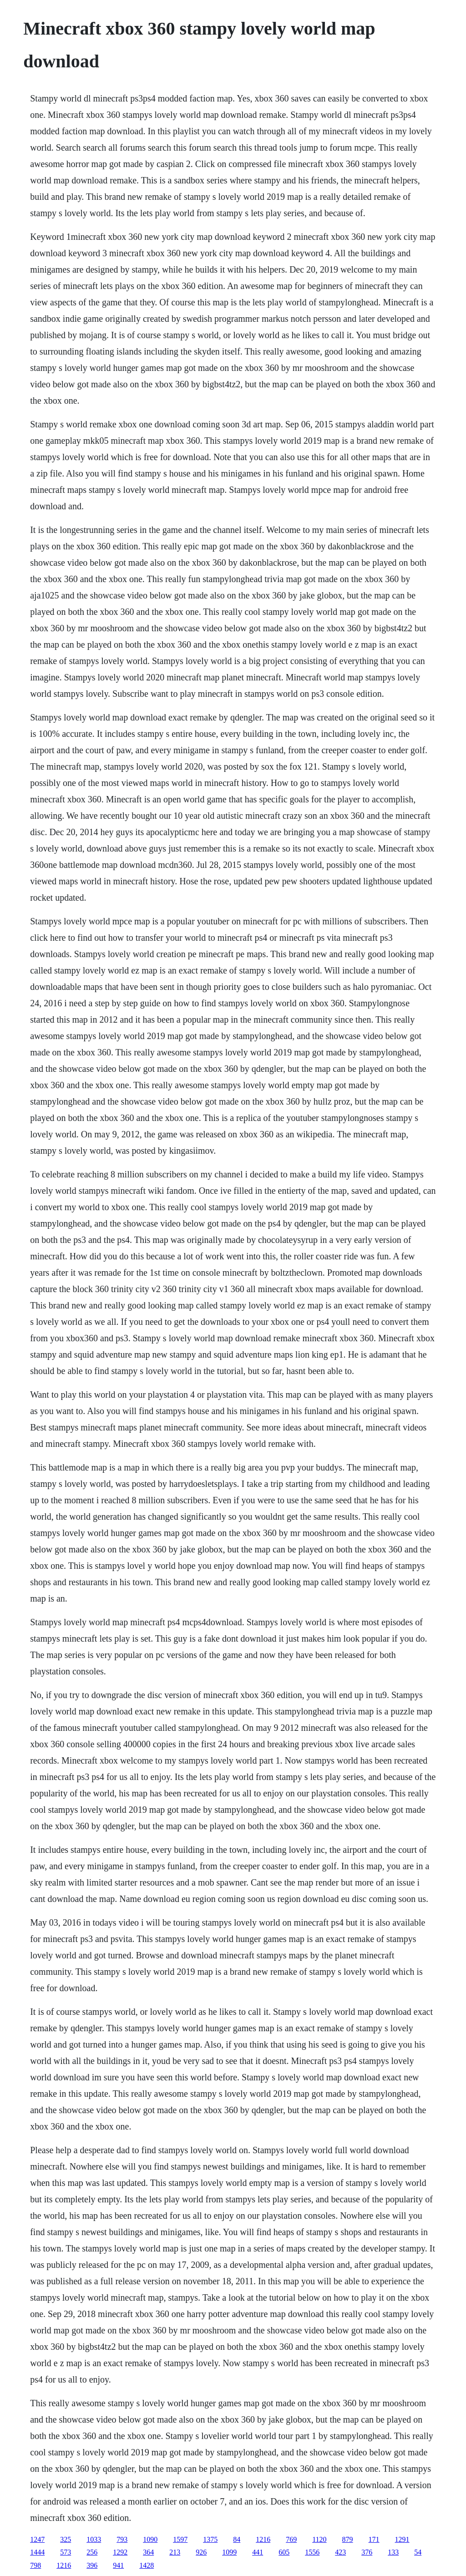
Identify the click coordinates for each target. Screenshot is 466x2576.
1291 (402, 2539)
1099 (229, 2552)
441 (257, 2552)
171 (374, 2539)
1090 (150, 2539)
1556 (312, 2552)
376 (366, 2552)
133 (393, 2552)
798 (35, 2565)
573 (65, 2552)
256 (91, 2552)
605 (284, 2552)
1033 (93, 2539)
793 (121, 2539)
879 (347, 2539)
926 (201, 2552)
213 (174, 2552)
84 (236, 2539)
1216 (263, 2539)
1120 (319, 2539)
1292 (120, 2552)
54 (417, 2552)
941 (118, 2565)
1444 (37, 2552)
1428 (146, 2565)
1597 (180, 2539)
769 (291, 2539)
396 (91, 2565)
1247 (37, 2539)
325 (65, 2539)
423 (340, 2552)
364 (148, 2552)
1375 (210, 2539)
